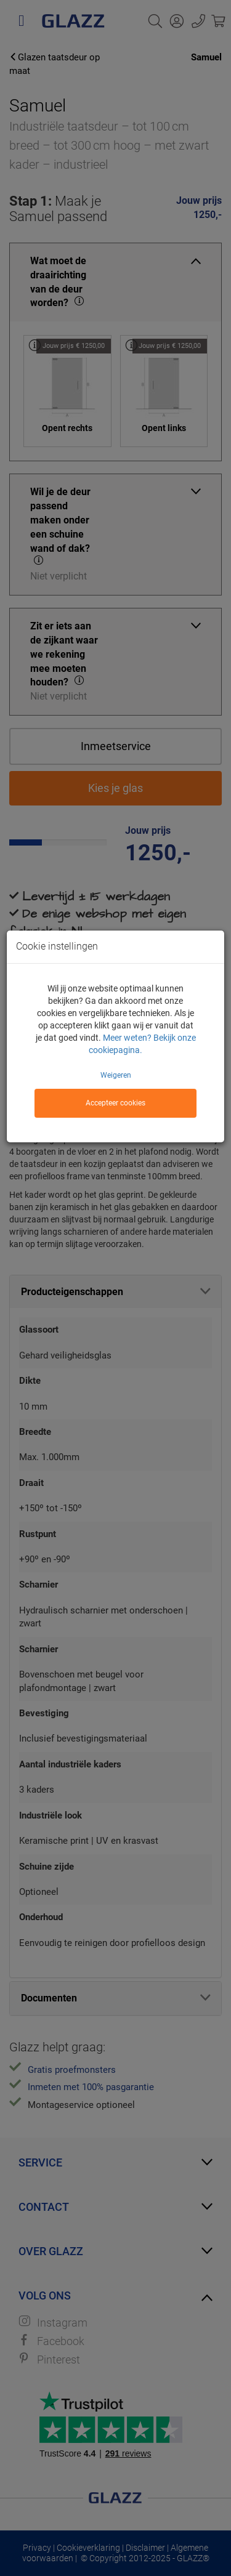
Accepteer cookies (115, 1103)
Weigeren (115, 1075)
